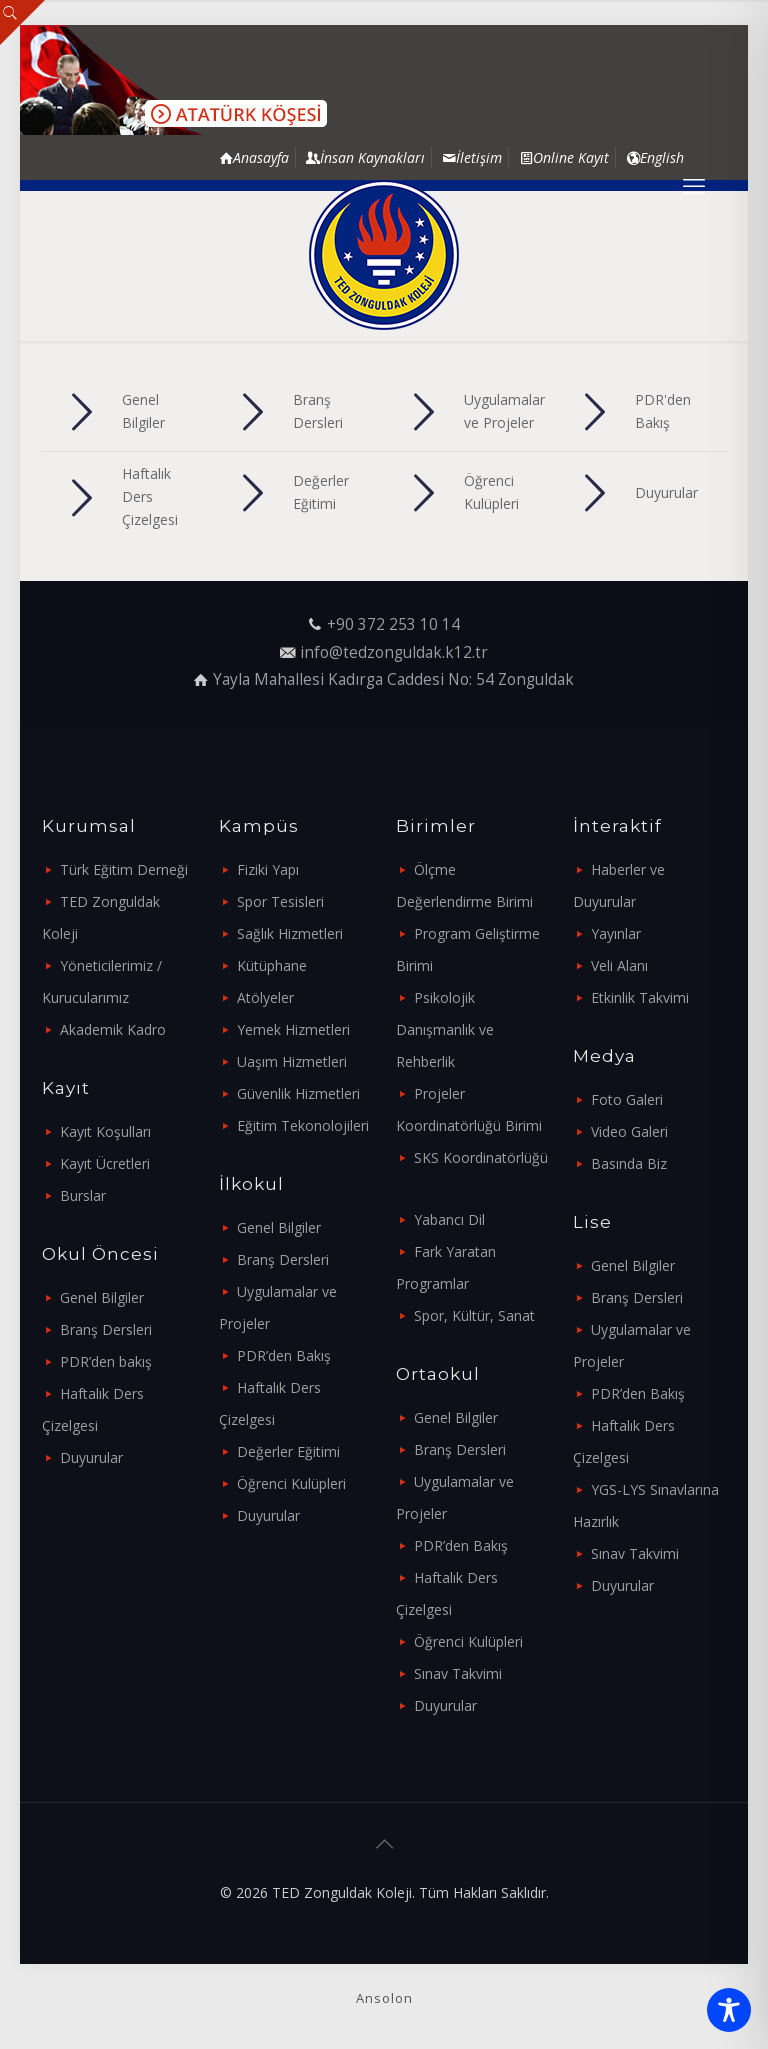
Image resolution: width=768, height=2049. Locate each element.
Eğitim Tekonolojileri (303, 1125)
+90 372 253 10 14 (393, 624)
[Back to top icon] (384, 1844)
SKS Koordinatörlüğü (481, 1157)
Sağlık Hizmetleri (290, 933)
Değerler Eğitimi (288, 1451)
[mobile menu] (694, 185)
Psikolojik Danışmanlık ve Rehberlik (445, 1029)
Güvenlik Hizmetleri (298, 1093)
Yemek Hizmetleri (293, 1029)
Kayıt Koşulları (105, 1131)
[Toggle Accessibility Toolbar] (729, 2010)
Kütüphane (272, 965)
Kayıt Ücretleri (105, 1163)
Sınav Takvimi (458, 1673)
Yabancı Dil (449, 1219)
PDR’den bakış (106, 1361)
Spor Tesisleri (280, 901)
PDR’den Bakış (284, 1355)
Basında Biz (629, 1163)
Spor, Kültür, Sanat (474, 1315)
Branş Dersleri (106, 1329)
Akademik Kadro (113, 1029)
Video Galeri (629, 1131)
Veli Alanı (619, 965)
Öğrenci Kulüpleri (291, 1483)
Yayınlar (616, 933)
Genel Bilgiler (102, 1297)
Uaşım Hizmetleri (292, 1061)
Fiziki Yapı (268, 869)
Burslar (83, 1195)
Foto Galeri (627, 1099)
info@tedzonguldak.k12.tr (394, 652)
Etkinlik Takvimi (640, 997)
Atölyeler (265, 997)
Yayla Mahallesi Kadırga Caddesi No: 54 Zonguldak (393, 679)
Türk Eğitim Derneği (124, 869)
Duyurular (91, 1457)
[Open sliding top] (22, 22)
